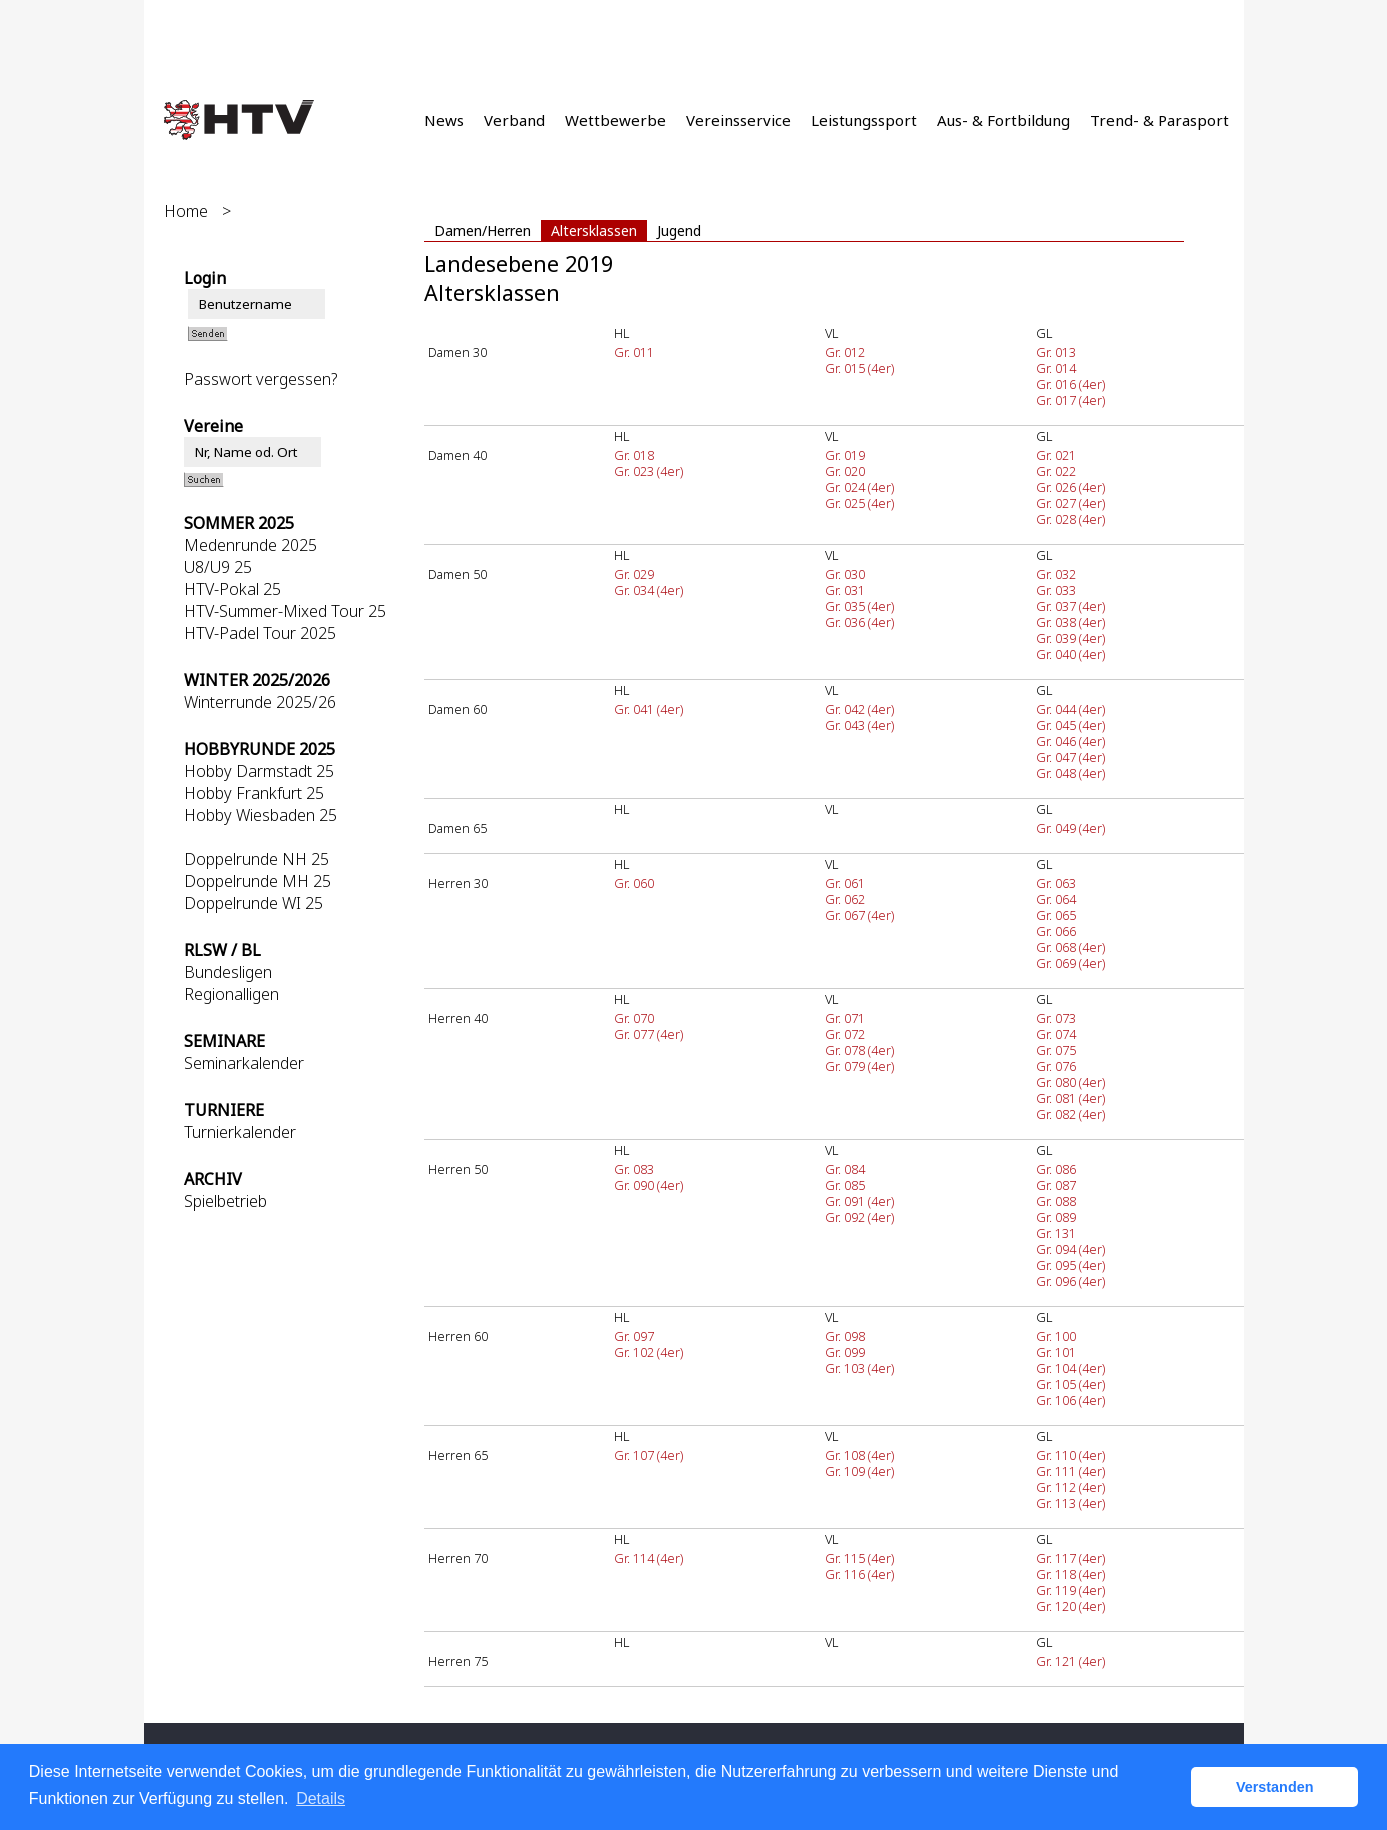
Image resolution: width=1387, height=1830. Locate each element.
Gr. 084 (845, 1169)
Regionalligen (231, 994)
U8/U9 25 (218, 567)
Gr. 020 (845, 471)
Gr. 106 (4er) (1070, 1400)
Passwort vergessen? (260, 379)
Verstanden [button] (1275, 1787)
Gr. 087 (1056, 1185)
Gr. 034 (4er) (648, 590)
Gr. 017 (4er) (1070, 400)
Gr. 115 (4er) (859, 1558)
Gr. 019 (845, 455)
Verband (514, 120)
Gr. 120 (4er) (1070, 1606)
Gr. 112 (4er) (1070, 1487)
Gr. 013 (1056, 352)
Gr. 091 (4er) (859, 1201)
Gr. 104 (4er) (1070, 1368)
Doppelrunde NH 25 (256, 859)
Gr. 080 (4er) (1070, 1082)
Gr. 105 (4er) (1070, 1384)
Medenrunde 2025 (250, 545)
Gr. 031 (845, 590)
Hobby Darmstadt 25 (259, 771)
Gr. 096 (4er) (1070, 1281)
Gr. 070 (634, 1018)
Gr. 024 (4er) (859, 487)
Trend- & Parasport (1159, 120)
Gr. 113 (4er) (1070, 1503)
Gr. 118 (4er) (1070, 1574)
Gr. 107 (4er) (648, 1455)
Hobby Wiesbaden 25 (260, 815)
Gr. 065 (1056, 915)
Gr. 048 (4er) (1070, 773)
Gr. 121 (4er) (1070, 1661)
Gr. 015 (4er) (859, 368)
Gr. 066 (1056, 931)
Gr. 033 (1056, 590)
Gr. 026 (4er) (1070, 487)
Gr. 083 (634, 1169)
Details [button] (320, 1798)
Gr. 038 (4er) (1070, 622)
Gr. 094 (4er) (1070, 1249)
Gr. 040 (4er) (1070, 654)
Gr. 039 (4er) (1070, 638)
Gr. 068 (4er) (1070, 947)
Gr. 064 (1056, 899)
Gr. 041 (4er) (648, 709)
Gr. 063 (1056, 883)
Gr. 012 (845, 352)
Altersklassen (594, 230)
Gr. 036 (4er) (859, 622)
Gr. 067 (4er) (859, 915)
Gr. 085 (845, 1185)
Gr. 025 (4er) (859, 503)
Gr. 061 (845, 883)
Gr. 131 (1056, 1233)
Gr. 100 (1056, 1336)
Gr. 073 (1056, 1018)
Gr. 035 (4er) (859, 606)
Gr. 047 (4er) (1070, 757)
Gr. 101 (1056, 1352)
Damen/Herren (482, 230)
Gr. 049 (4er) (1070, 828)
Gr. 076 (1056, 1066)
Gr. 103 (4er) (859, 1368)
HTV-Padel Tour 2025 (260, 633)
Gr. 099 (845, 1352)
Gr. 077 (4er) (648, 1034)
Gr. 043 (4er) (859, 725)
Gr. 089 (1056, 1217)
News (444, 120)
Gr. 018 (634, 455)
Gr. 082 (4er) (1070, 1114)
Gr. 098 (845, 1336)
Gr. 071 (845, 1018)
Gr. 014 (1056, 368)
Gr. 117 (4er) (1070, 1558)
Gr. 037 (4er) (1070, 606)
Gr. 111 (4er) (1070, 1471)
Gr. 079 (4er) (859, 1066)
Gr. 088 (1056, 1201)
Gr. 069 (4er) (1070, 963)
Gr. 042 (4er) (859, 709)
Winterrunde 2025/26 (260, 702)
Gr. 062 (845, 899)
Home (186, 211)
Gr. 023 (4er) (648, 471)
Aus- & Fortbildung (1003, 120)
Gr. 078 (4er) (859, 1050)
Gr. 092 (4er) (859, 1217)
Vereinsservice (738, 120)
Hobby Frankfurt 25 (254, 793)
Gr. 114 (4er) (648, 1558)
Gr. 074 (1056, 1034)
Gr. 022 (1056, 471)
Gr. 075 (1056, 1050)
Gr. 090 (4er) (648, 1185)
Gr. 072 (845, 1034)
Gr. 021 (1056, 455)
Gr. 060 (634, 883)
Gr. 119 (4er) (1070, 1590)
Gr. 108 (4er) (859, 1455)
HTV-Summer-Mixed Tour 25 (285, 611)
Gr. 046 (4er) (1070, 741)
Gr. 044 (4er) (1070, 709)
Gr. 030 (845, 574)
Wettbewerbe (615, 120)
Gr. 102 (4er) (648, 1352)
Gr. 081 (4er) (1070, 1098)
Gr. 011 (634, 352)
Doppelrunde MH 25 (257, 881)
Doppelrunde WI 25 (253, 903)
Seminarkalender (244, 1063)
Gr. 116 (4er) (859, 1574)
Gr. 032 (1056, 574)
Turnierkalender (240, 1132)
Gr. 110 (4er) (1070, 1455)
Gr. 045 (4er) (1070, 725)
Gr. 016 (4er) (1070, 384)
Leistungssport (864, 120)
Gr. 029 (634, 574)
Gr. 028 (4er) (1070, 519)
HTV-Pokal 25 (232, 589)
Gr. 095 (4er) (1070, 1265)
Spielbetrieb (225, 1201)
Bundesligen (228, 972)
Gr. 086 (1056, 1169)
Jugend (679, 230)
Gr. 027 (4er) (1070, 503)
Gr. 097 (634, 1336)
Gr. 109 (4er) (859, 1471)
